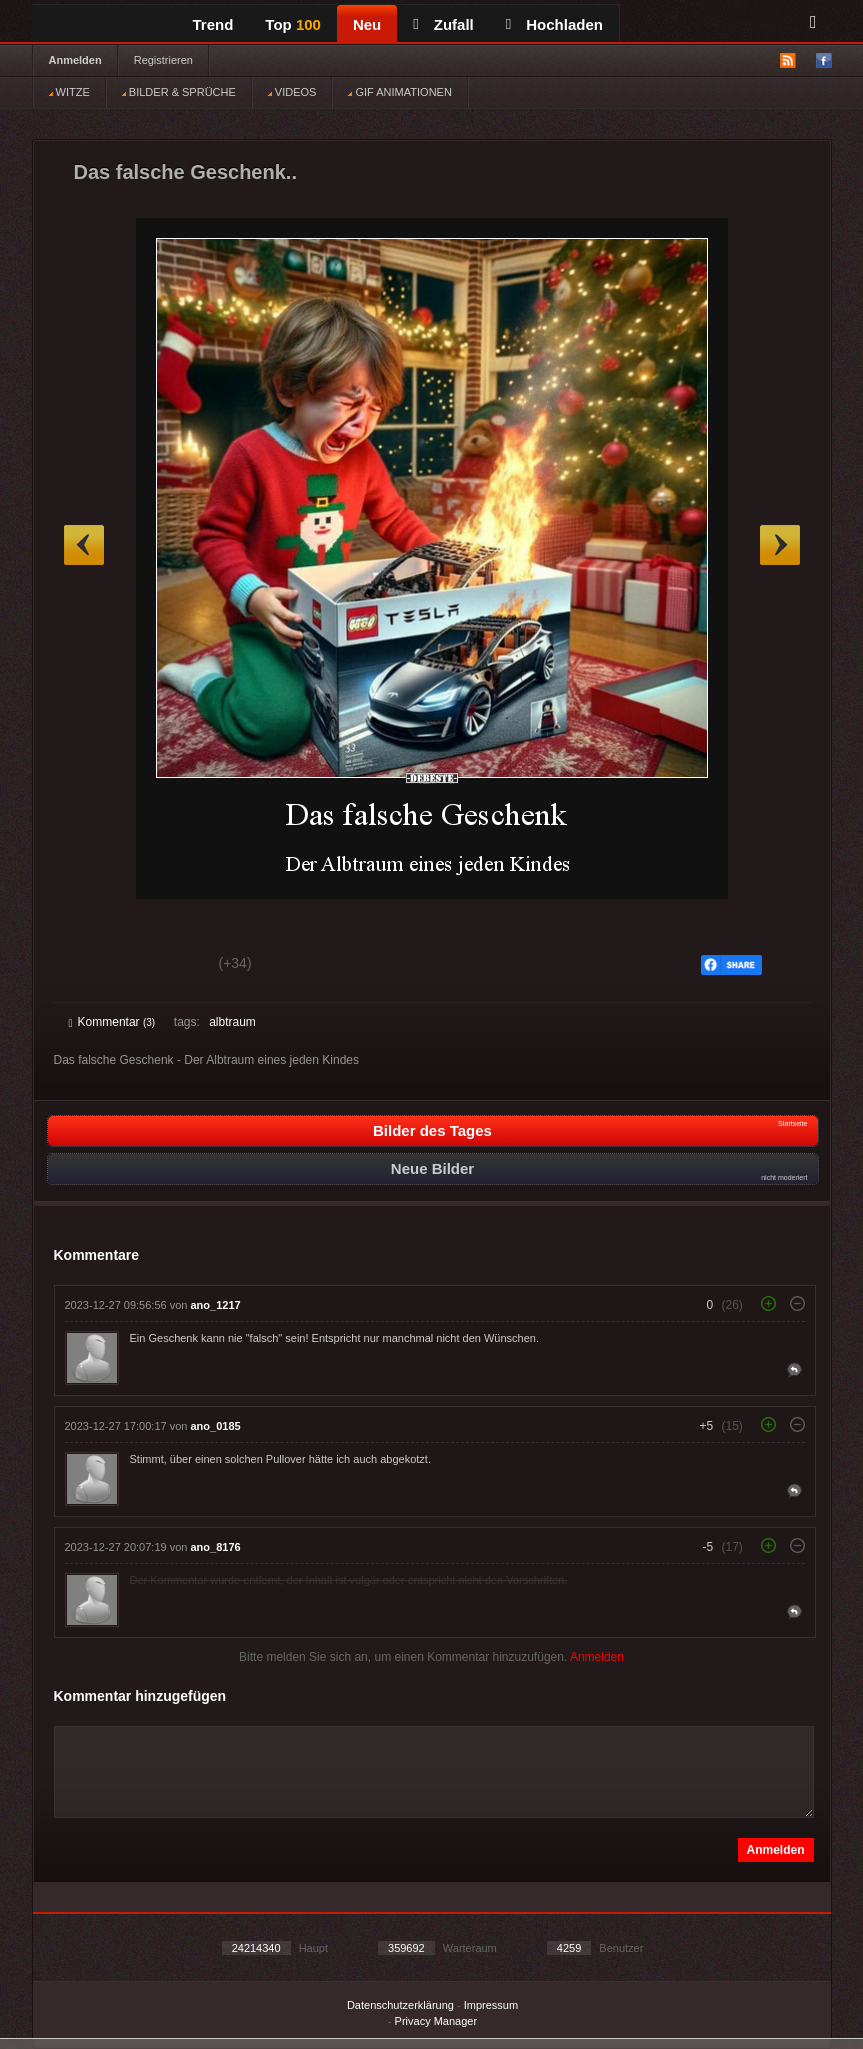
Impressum (491, 2005)
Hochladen (554, 24)
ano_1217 (216, 1305)
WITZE (69, 92)
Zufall (443, 24)
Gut (91, 966)
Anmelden (75, 60)
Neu (367, 24)
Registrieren (163, 60)
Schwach (166, 966)
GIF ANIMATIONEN (399, 92)
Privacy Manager (436, 2021)
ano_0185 (216, 1426)
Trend (213, 24)
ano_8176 (216, 1547)
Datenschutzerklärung (400, 2005)
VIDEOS (292, 92)
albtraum (232, 1022)
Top (293, 24)
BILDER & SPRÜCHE (179, 92)
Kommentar (112, 1022)
